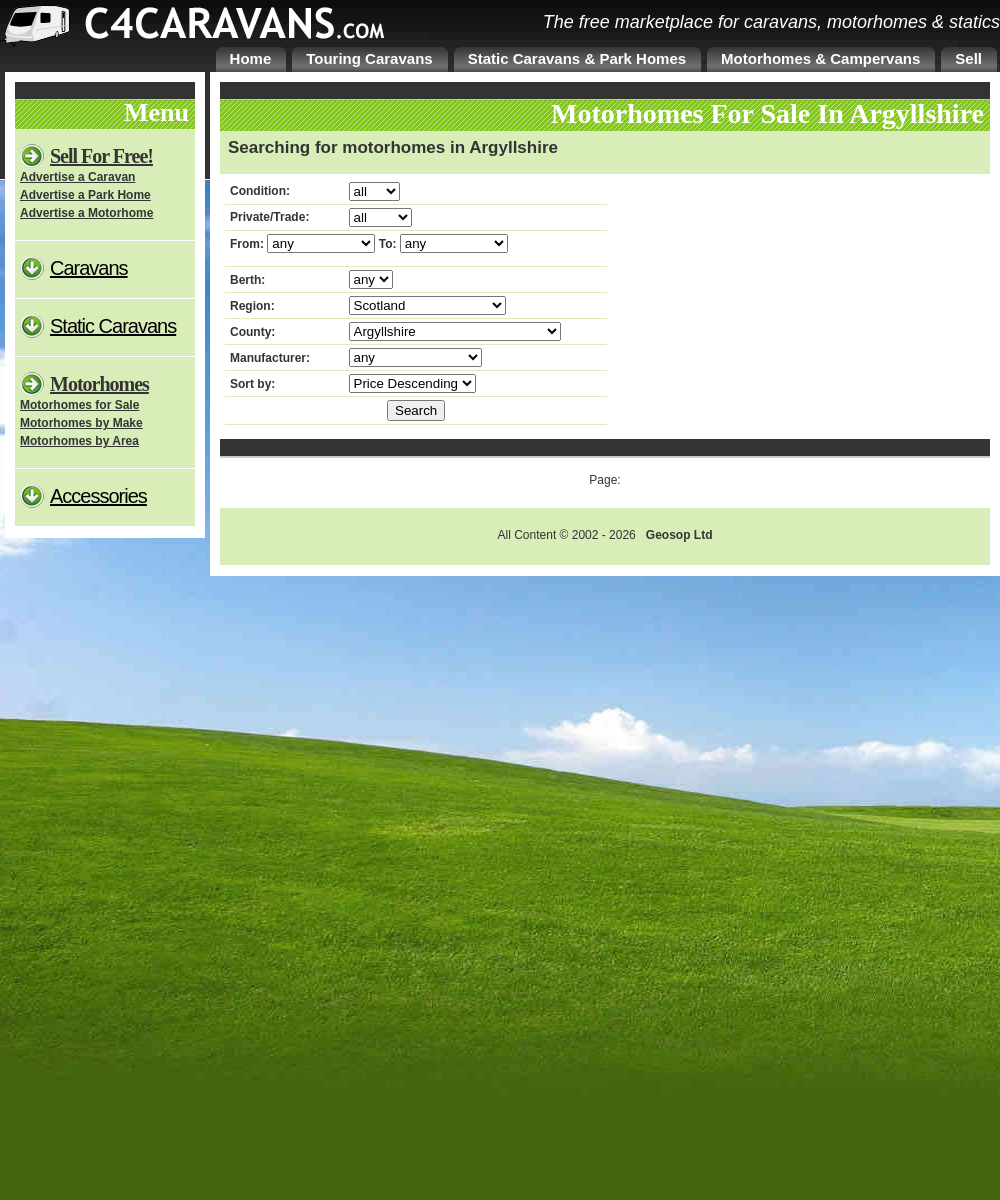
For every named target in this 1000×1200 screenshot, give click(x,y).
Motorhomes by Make (81, 423)
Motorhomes (99, 384)
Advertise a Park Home (85, 195)
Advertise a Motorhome (86, 213)
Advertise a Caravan (77, 177)
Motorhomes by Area (79, 441)
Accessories (98, 496)
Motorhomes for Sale (79, 405)
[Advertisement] (767, 304)
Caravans (89, 268)
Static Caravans (113, 326)
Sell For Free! (101, 156)
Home (251, 58)
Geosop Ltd (679, 535)
